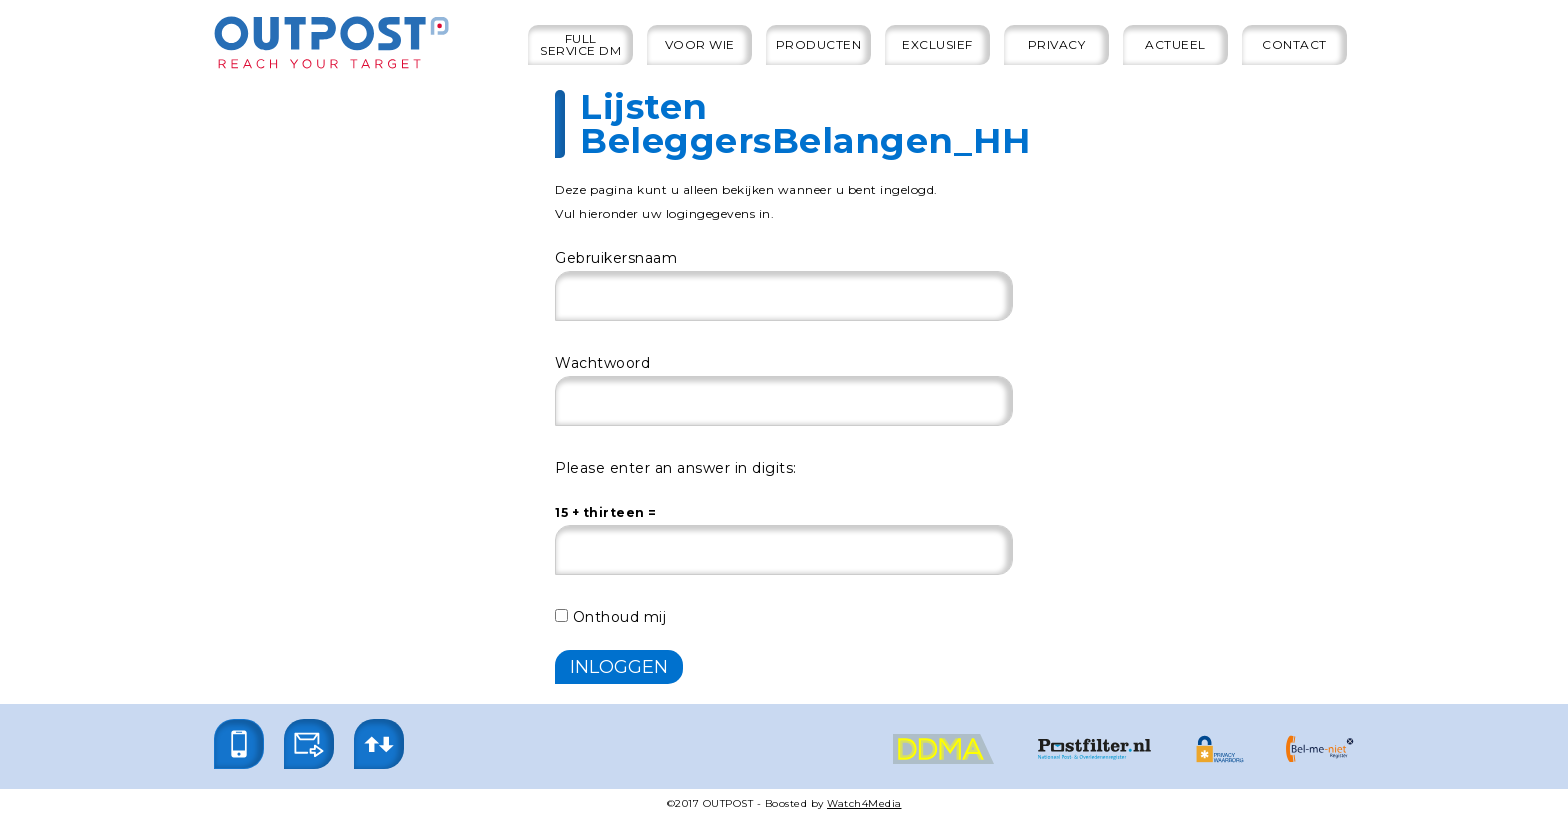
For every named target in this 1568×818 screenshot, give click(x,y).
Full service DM (580, 44)
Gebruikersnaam (616, 258)
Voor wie (700, 44)
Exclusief (937, 44)
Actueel (1175, 44)
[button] (239, 744)
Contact (1294, 44)
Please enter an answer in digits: (676, 468)
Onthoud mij (610, 617)
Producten (819, 44)
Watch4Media (864, 803)
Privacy (1057, 44)
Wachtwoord (602, 363)
